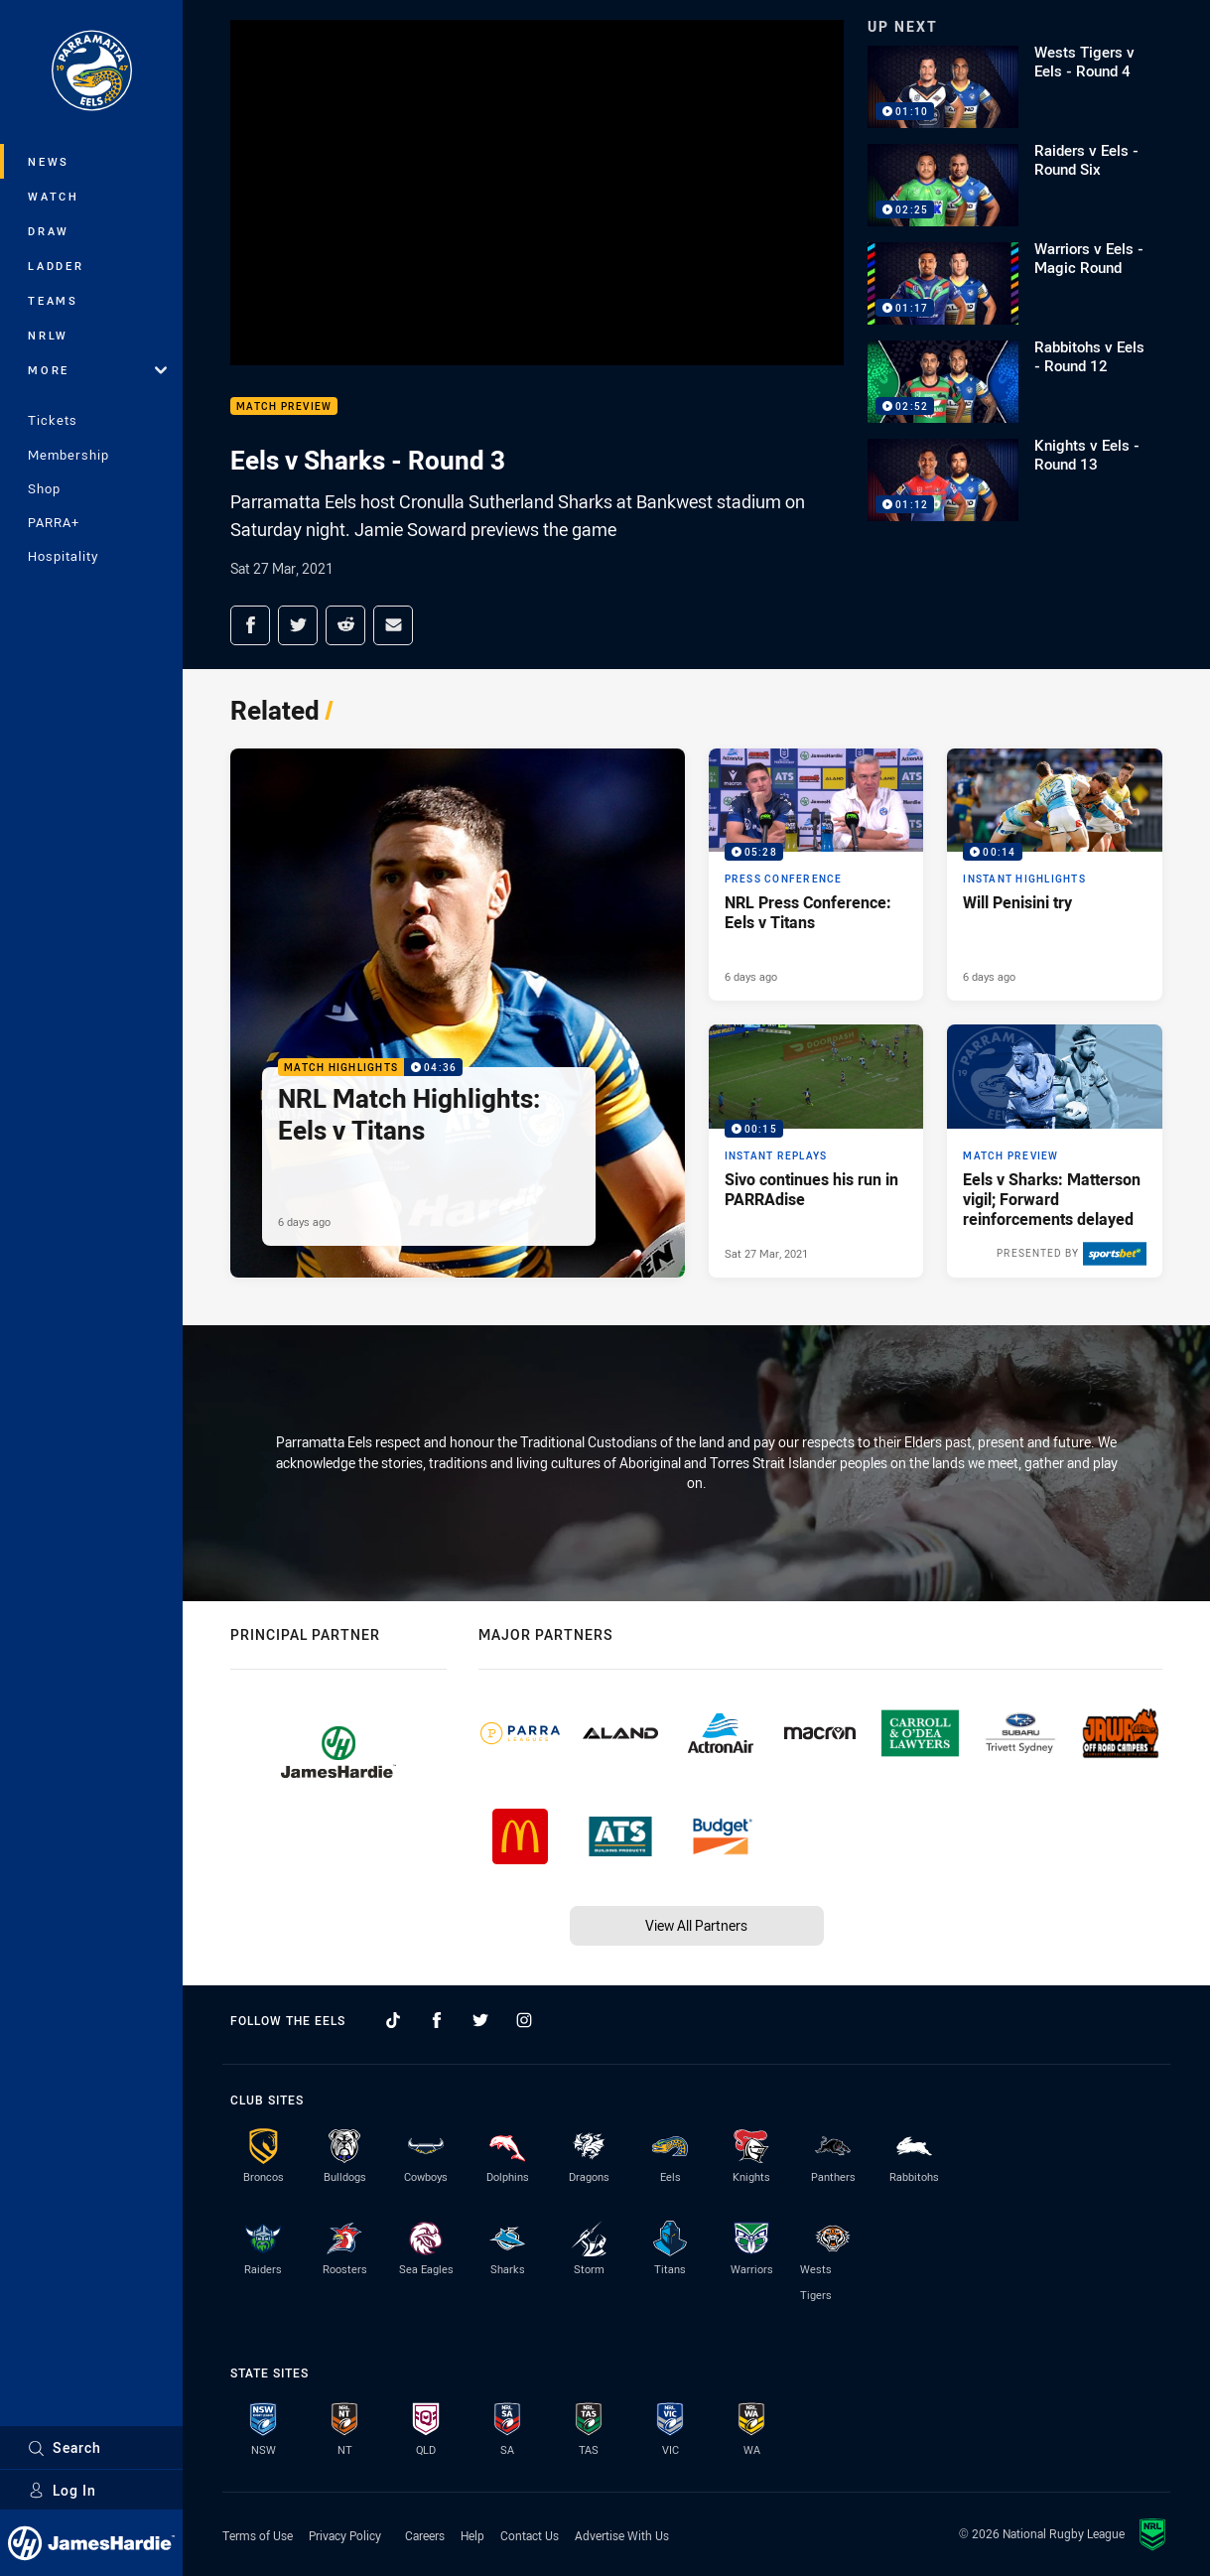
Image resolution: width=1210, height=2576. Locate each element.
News (48, 161)
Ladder (56, 265)
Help (472, 2535)
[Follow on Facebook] (437, 2020)
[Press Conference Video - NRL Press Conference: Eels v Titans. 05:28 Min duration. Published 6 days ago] (816, 874)
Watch (53, 196)
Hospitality (63, 556)
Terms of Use (257, 2535)
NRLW (48, 335)
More (97, 369)
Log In (62, 2490)
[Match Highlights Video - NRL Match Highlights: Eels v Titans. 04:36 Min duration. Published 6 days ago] (457, 1012)
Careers (425, 2535)
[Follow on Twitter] (480, 2020)
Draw (48, 230)
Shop (44, 488)
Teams (53, 300)
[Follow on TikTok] (393, 2020)
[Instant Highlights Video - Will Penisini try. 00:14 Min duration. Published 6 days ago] (1054, 874)
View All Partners (696, 1925)
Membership (68, 455)
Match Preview (284, 406)
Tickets (52, 420)
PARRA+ (53, 522)
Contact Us (529, 2535)
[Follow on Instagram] (524, 2020)
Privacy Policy (345, 2535)
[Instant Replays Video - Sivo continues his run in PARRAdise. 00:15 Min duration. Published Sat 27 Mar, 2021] (816, 1150)
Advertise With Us (622, 2535)
